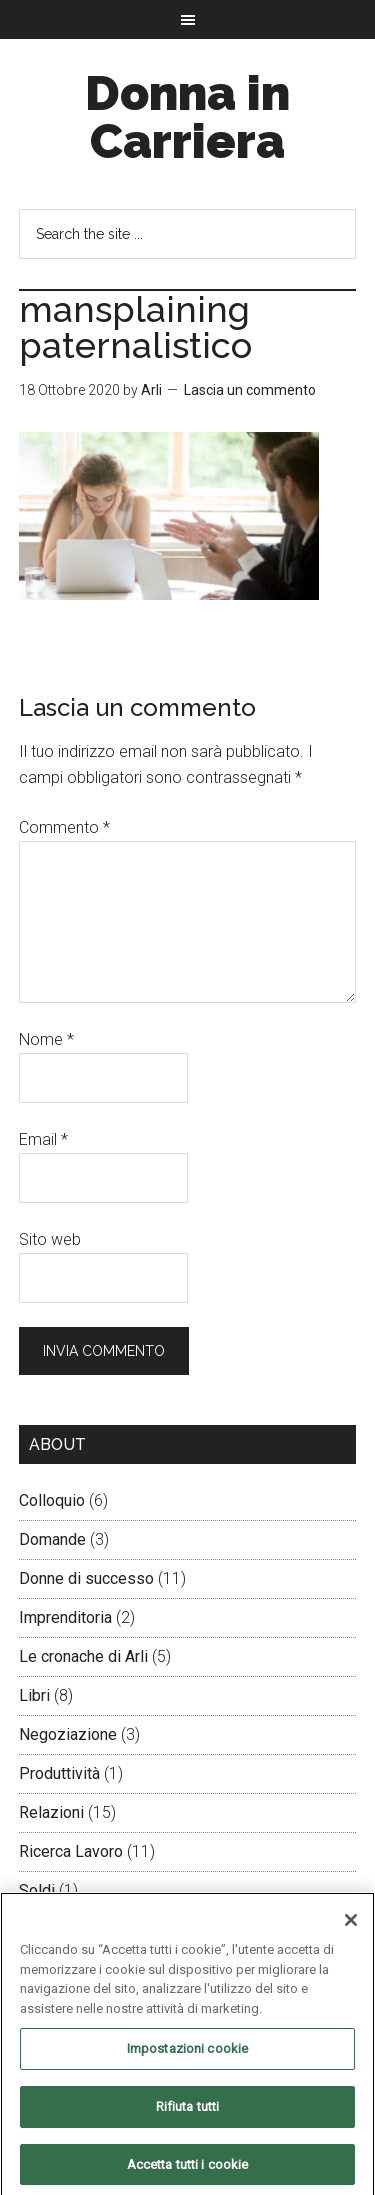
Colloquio (52, 1500)
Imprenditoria (65, 1617)
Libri (34, 1695)
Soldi (37, 1890)
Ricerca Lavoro (71, 1851)
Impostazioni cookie (187, 2054)
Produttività (59, 1773)
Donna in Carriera (187, 117)
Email (43, 1139)
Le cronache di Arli (83, 1656)
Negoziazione (68, 1734)
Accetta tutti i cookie (188, 2169)
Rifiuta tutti (188, 2111)
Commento (64, 827)
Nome (46, 1039)
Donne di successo (86, 1578)
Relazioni (51, 1812)
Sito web (50, 1239)
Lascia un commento (250, 390)
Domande (52, 1539)
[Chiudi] (351, 1926)
